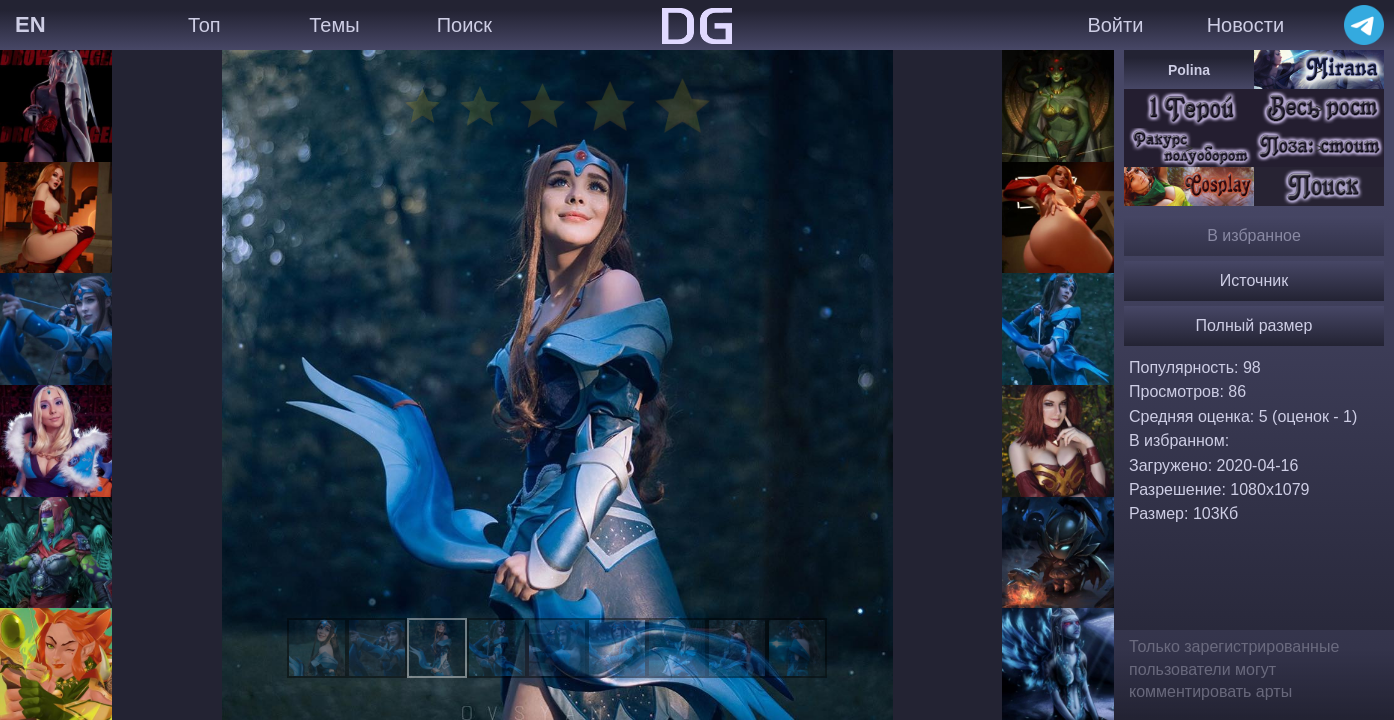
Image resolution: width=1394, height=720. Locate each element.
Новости (1245, 25)
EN (30, 24)
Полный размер (1254, 325)
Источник (1254, 280)
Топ (204, 25)
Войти (1115, 25)
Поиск (464, 25)
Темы (334, 25)
